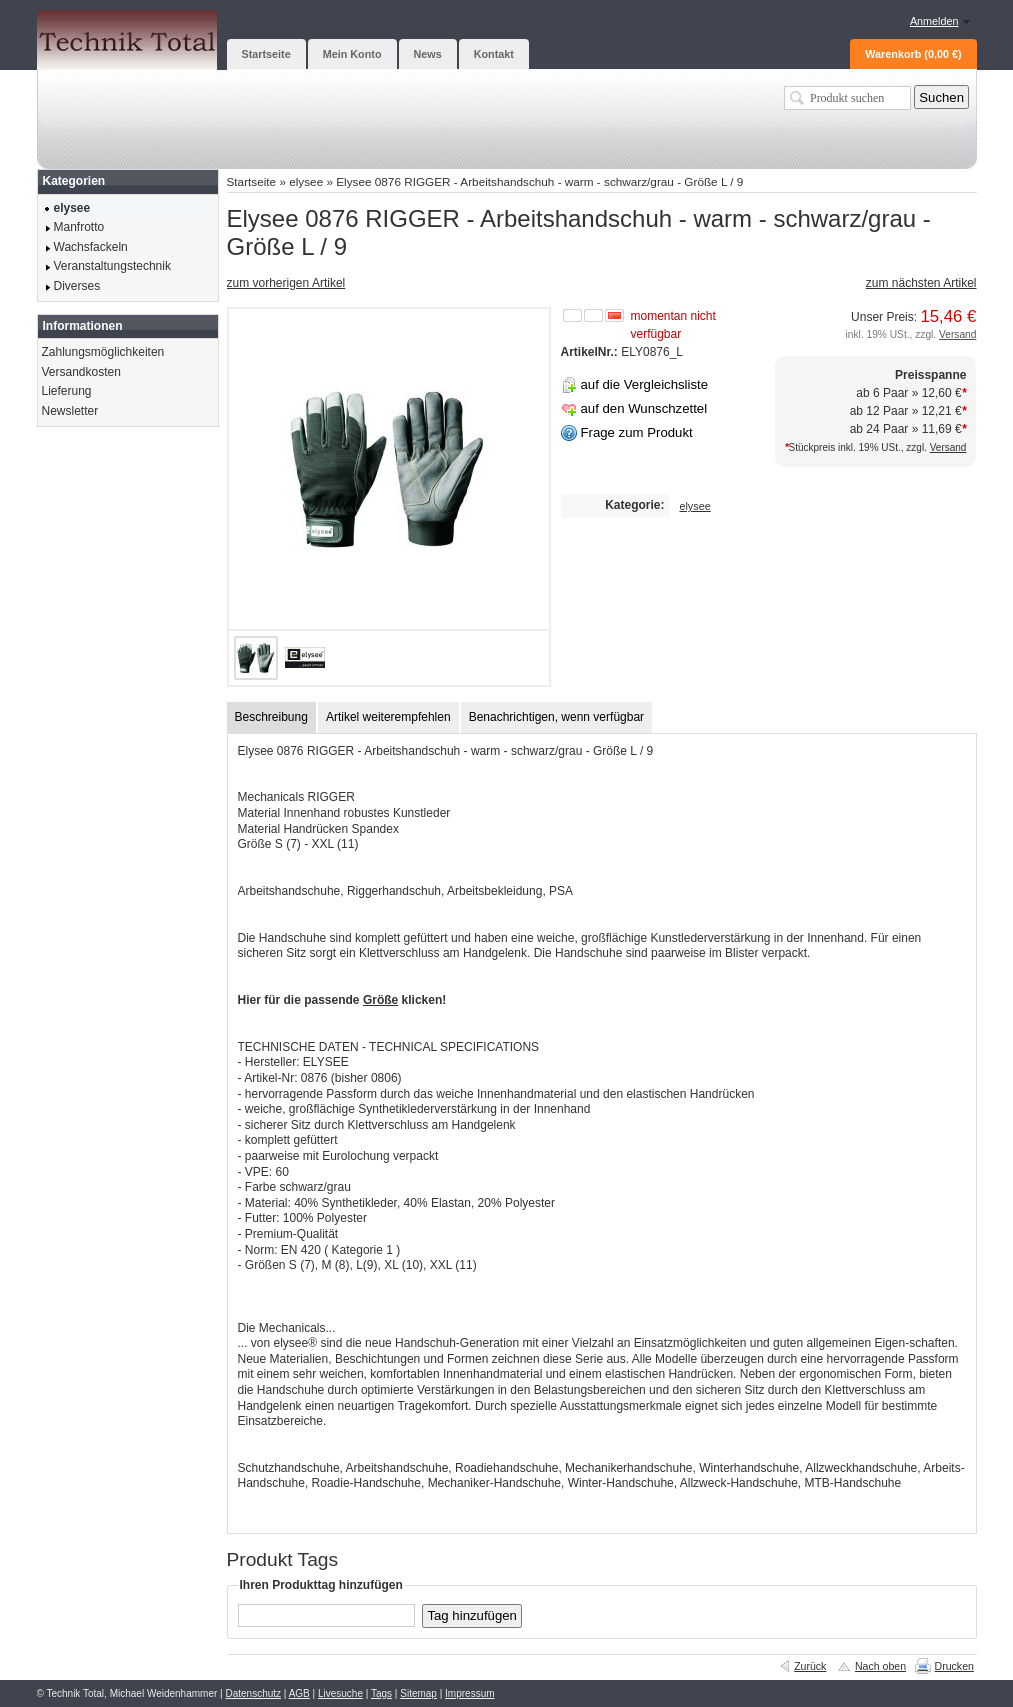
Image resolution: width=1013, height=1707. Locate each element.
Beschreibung (271, 717)
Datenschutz (253, 1693)
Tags (381, 1693)
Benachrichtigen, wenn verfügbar (556, 717)
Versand (957, 334)
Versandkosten (81, 372)
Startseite (252, 181)
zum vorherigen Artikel (286, 283)
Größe (380, 1000)
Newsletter (70, 411)
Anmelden (934, 21)
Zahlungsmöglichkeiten (103, 352)
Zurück (810, 1666)
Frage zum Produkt (637, 432)
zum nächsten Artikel (921, 283)
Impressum (469, 1693)
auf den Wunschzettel (644, 408)
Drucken (954, 1666)
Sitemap (418, 1693)
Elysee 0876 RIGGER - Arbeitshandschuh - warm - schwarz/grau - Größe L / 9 (539, 181)
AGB (299, 1693)
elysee (306, 181)
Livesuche (340, 1693)
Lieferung (67, 391)
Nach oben (880, 1666)
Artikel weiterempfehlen (388, 717)
